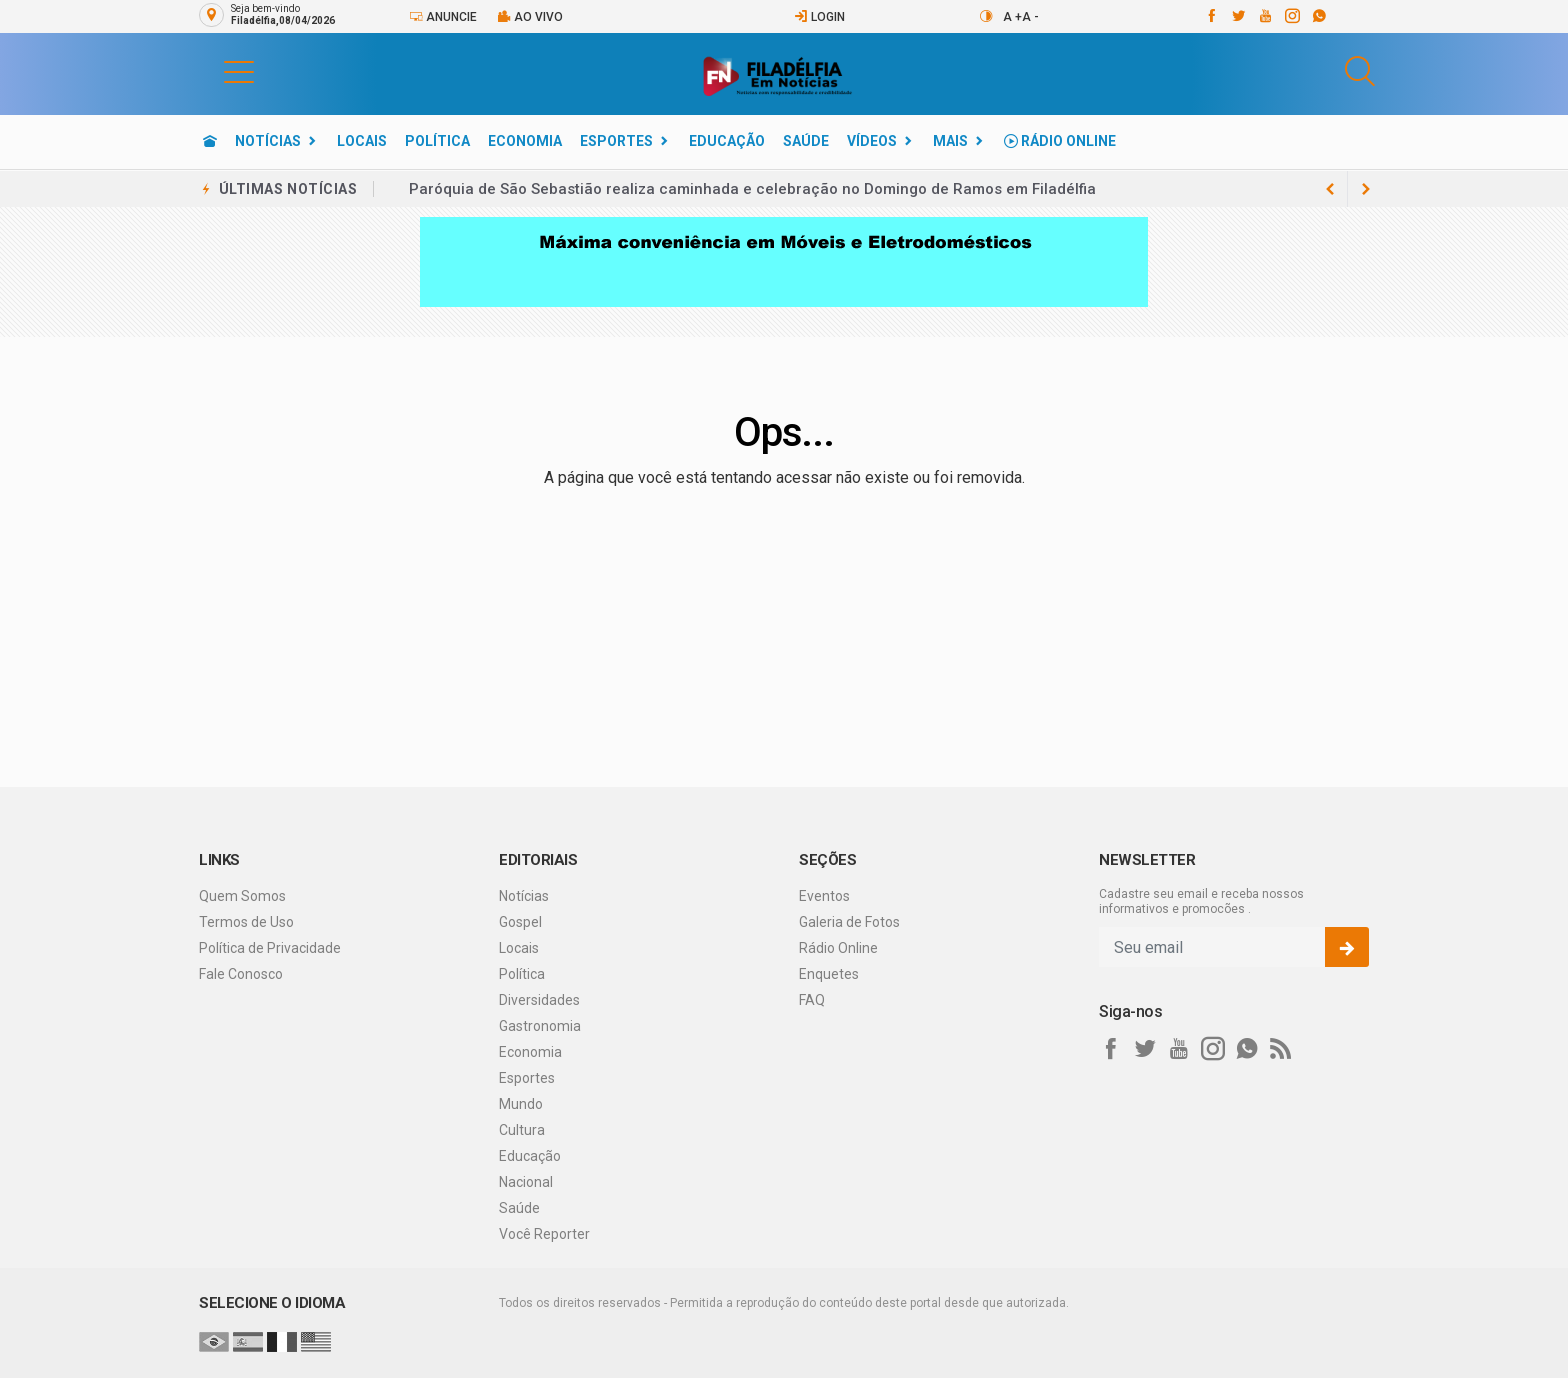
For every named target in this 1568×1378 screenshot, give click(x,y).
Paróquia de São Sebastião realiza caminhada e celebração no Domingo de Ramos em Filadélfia (752, 189)
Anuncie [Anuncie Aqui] (443, 16)
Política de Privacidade (270, 948)
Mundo (521, 1104)
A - (1030, 17)
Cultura (522, 1130)
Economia (525, 141)
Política (437, 141)
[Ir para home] (210, 141)
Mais (950, 141)
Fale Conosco (241, 974)
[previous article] (1366, 189)
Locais (362, 141)
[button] (219, 71)
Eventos (824, 896)
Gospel (520, 922)
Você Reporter (544, 1234)
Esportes (616, 141)
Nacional (526, 1182)
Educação (727, 141)
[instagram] (1291, 16)
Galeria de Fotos (849, 922)
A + (1012, 17)
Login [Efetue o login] (819, 16)
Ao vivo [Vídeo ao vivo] (530, 16)
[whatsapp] (1318, 16)
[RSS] (1281, 1049)
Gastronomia (540, 1026)
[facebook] (1210, 16)
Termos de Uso (246, 922)
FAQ (812, 1000)
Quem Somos (242, 896)
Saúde (806, 141)
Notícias (268, 141)
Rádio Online (1060, 141)
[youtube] (1264, 16)
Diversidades (539, 1000)
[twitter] (1237, 16)
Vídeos (872, 141)
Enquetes (829, 974)
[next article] (1330, 189)
